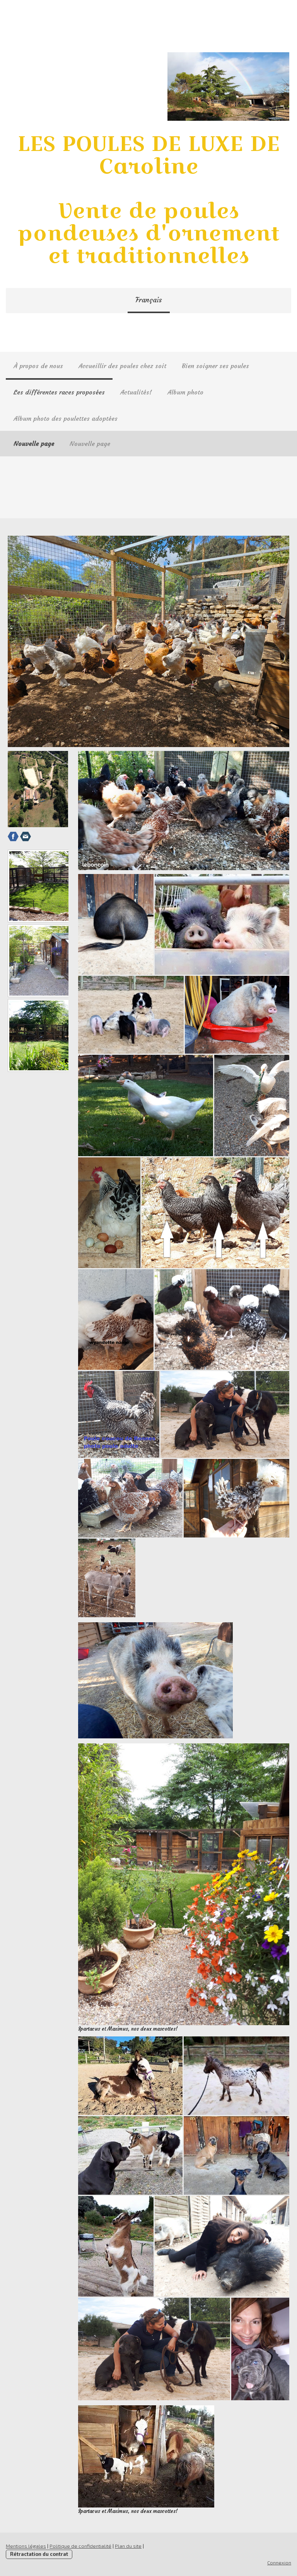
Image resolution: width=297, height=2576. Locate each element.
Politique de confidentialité (80, 2546)
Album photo (185, 392)
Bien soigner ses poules (215, 366)
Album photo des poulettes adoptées (66, 418)
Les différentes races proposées (59, 392)
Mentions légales (26, 2546)
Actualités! (136, 392)
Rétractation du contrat (39, 2554)
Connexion (279, 2562)
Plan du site (128, 2546)
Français (148, 299)
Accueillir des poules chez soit (122, 366)
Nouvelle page (34, 443)
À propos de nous (38, 366)
